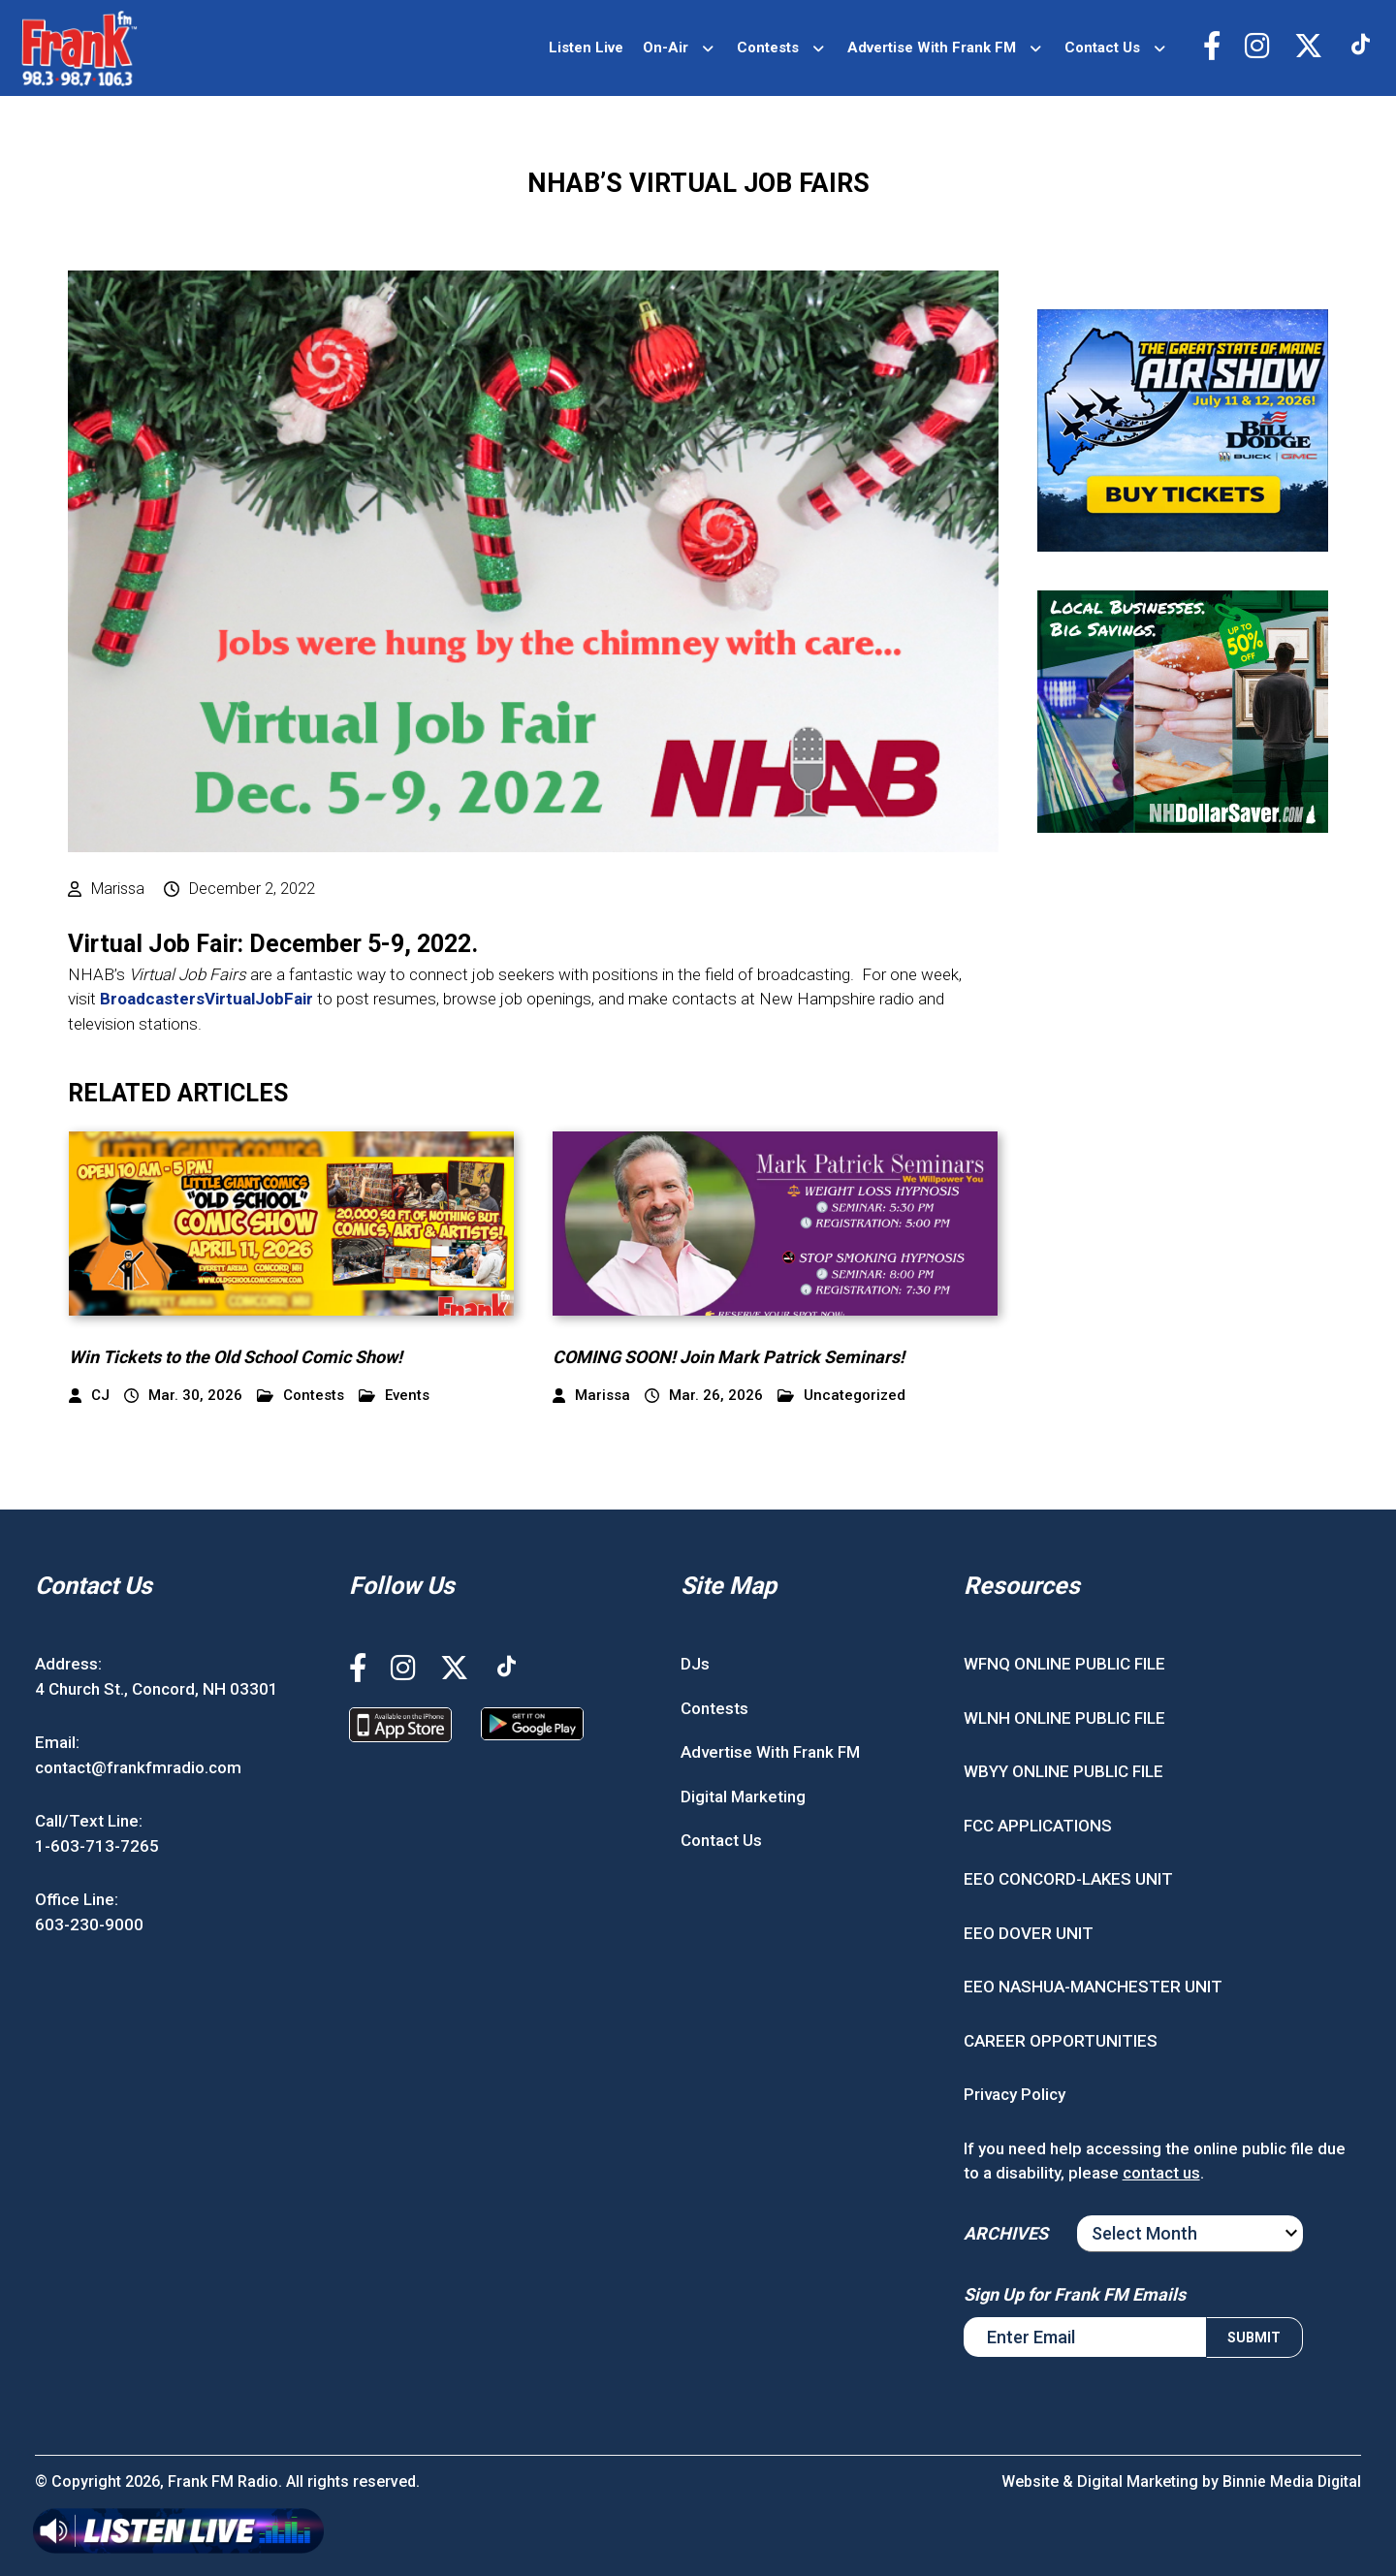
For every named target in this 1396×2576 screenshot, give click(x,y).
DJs (695, 1663)
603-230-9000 (89, 1924)
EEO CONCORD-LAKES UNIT (1068, 1879)
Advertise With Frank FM (928, 47)
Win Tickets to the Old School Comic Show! (235, 1357)
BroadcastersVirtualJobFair (206, 998)
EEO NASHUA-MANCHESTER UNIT (1093, 1986)
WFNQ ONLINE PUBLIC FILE (1064, 1663)
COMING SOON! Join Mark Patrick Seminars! (728, 1357)
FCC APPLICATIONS (1038, 1825)
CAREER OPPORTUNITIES (1061, 2041)
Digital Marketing (743, 1796)
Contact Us (1099, 47)
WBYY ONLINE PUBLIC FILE (1063, 1771)
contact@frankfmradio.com (138, 1767)
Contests (765, 47)
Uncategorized (841, 1395)
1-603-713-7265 (97, 1846)
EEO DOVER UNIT (1029, 1933)
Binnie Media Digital (1291, 2481)
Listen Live (583, 47)
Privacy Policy (1014, 2094)
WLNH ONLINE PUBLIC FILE (1064, 1718)
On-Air (662, 47)
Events (394, 1395)
